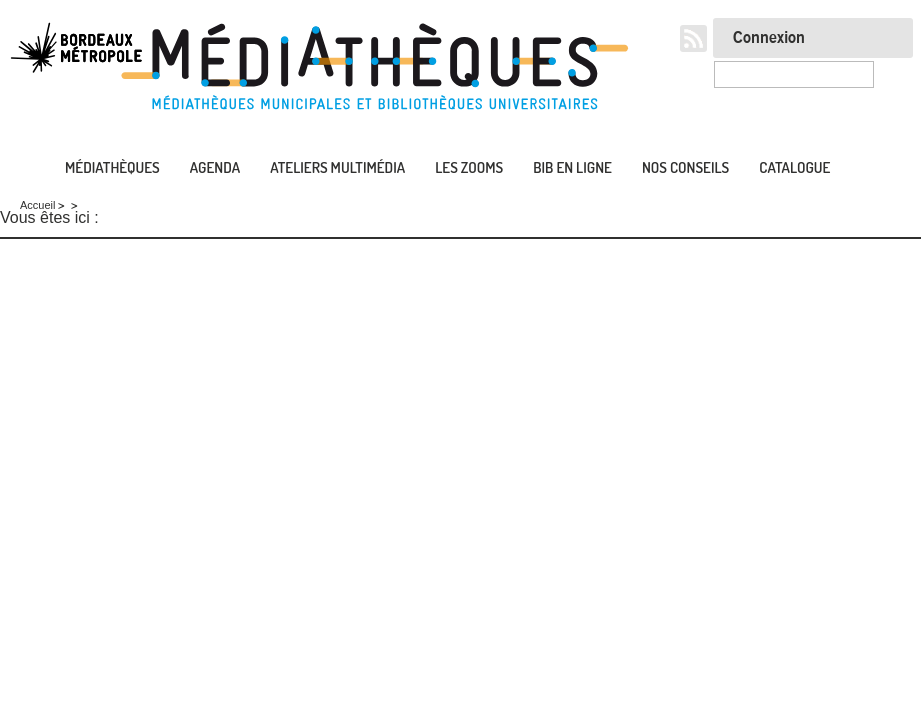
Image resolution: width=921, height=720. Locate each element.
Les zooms (469, 167)
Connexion (769, 38)
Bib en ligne (572, 167)
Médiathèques (112, 167)
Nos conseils (685, 167)
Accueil (20, 168)
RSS (693, 38)
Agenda (215, 167)
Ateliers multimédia (337, 167)
